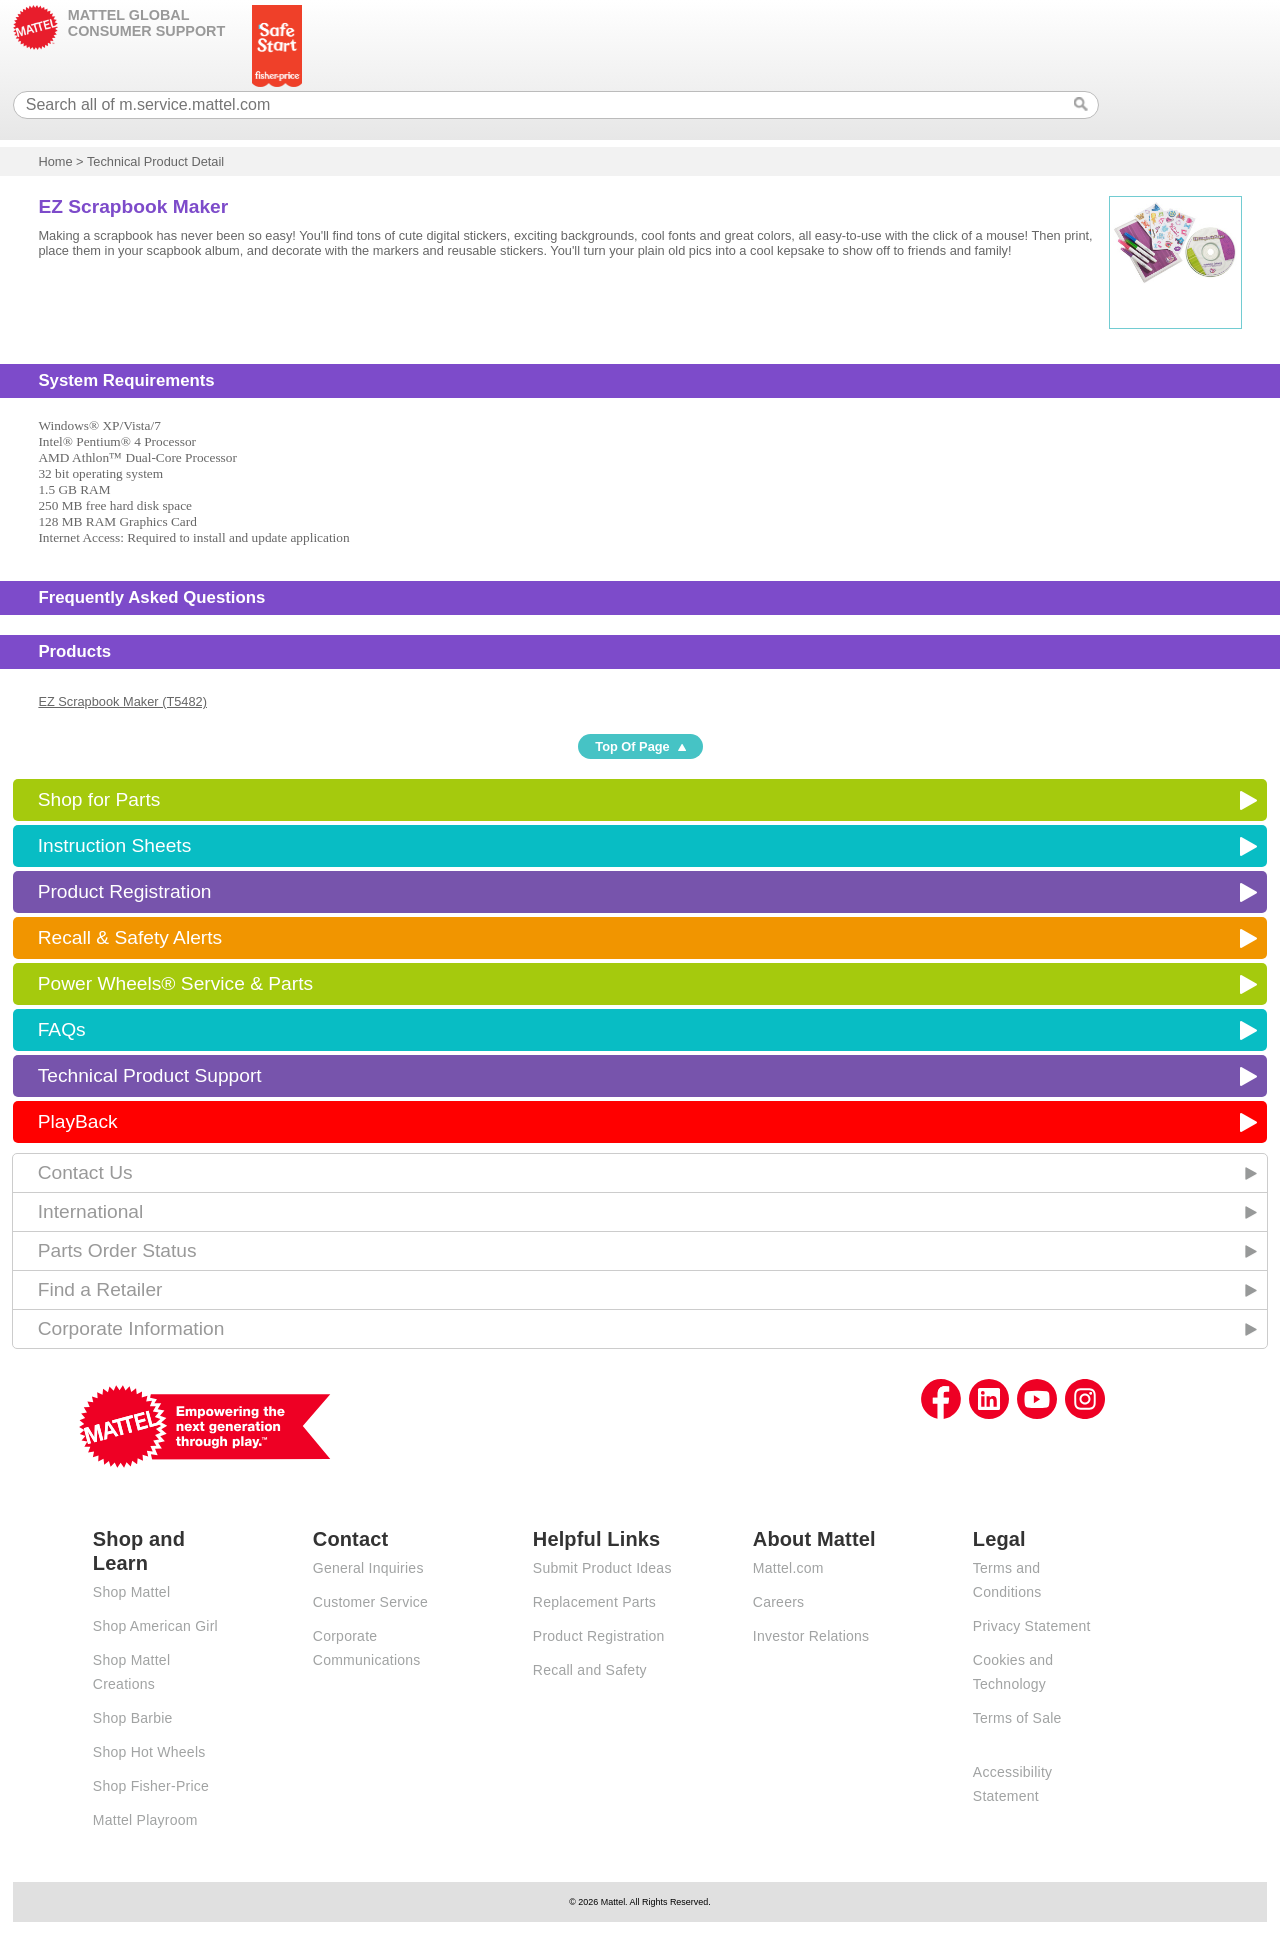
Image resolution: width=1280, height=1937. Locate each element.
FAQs (62, 1029)
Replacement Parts (594, 1602)
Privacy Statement (1032, 1626)
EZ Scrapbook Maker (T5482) (122, 701)
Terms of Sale (1017, 1718)
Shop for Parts (99, 799)
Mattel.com (788, 1568)
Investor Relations (811, 1636)
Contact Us (85, 1172)
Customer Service (370, 1602)
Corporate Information (131, 1328)
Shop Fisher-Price (151, 1786)
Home (55, 161)
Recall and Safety (590, 1670)
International (91, 1211)
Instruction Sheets (115, 845)
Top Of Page (632, 746)
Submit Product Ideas (602, 1568)
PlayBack (78, 1121)
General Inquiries (368, 1568)
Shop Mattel (131, 1592)
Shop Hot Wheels (149, 1752)
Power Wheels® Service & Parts (175, 983)
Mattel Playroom (145, 1820)
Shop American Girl (155, 1626)
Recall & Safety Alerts (130, 937)
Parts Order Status (117, 1250)
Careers (779, 1602)
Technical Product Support (150, 1075)
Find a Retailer (100, 1289)
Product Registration (125, 891)
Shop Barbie (133, 1718)
